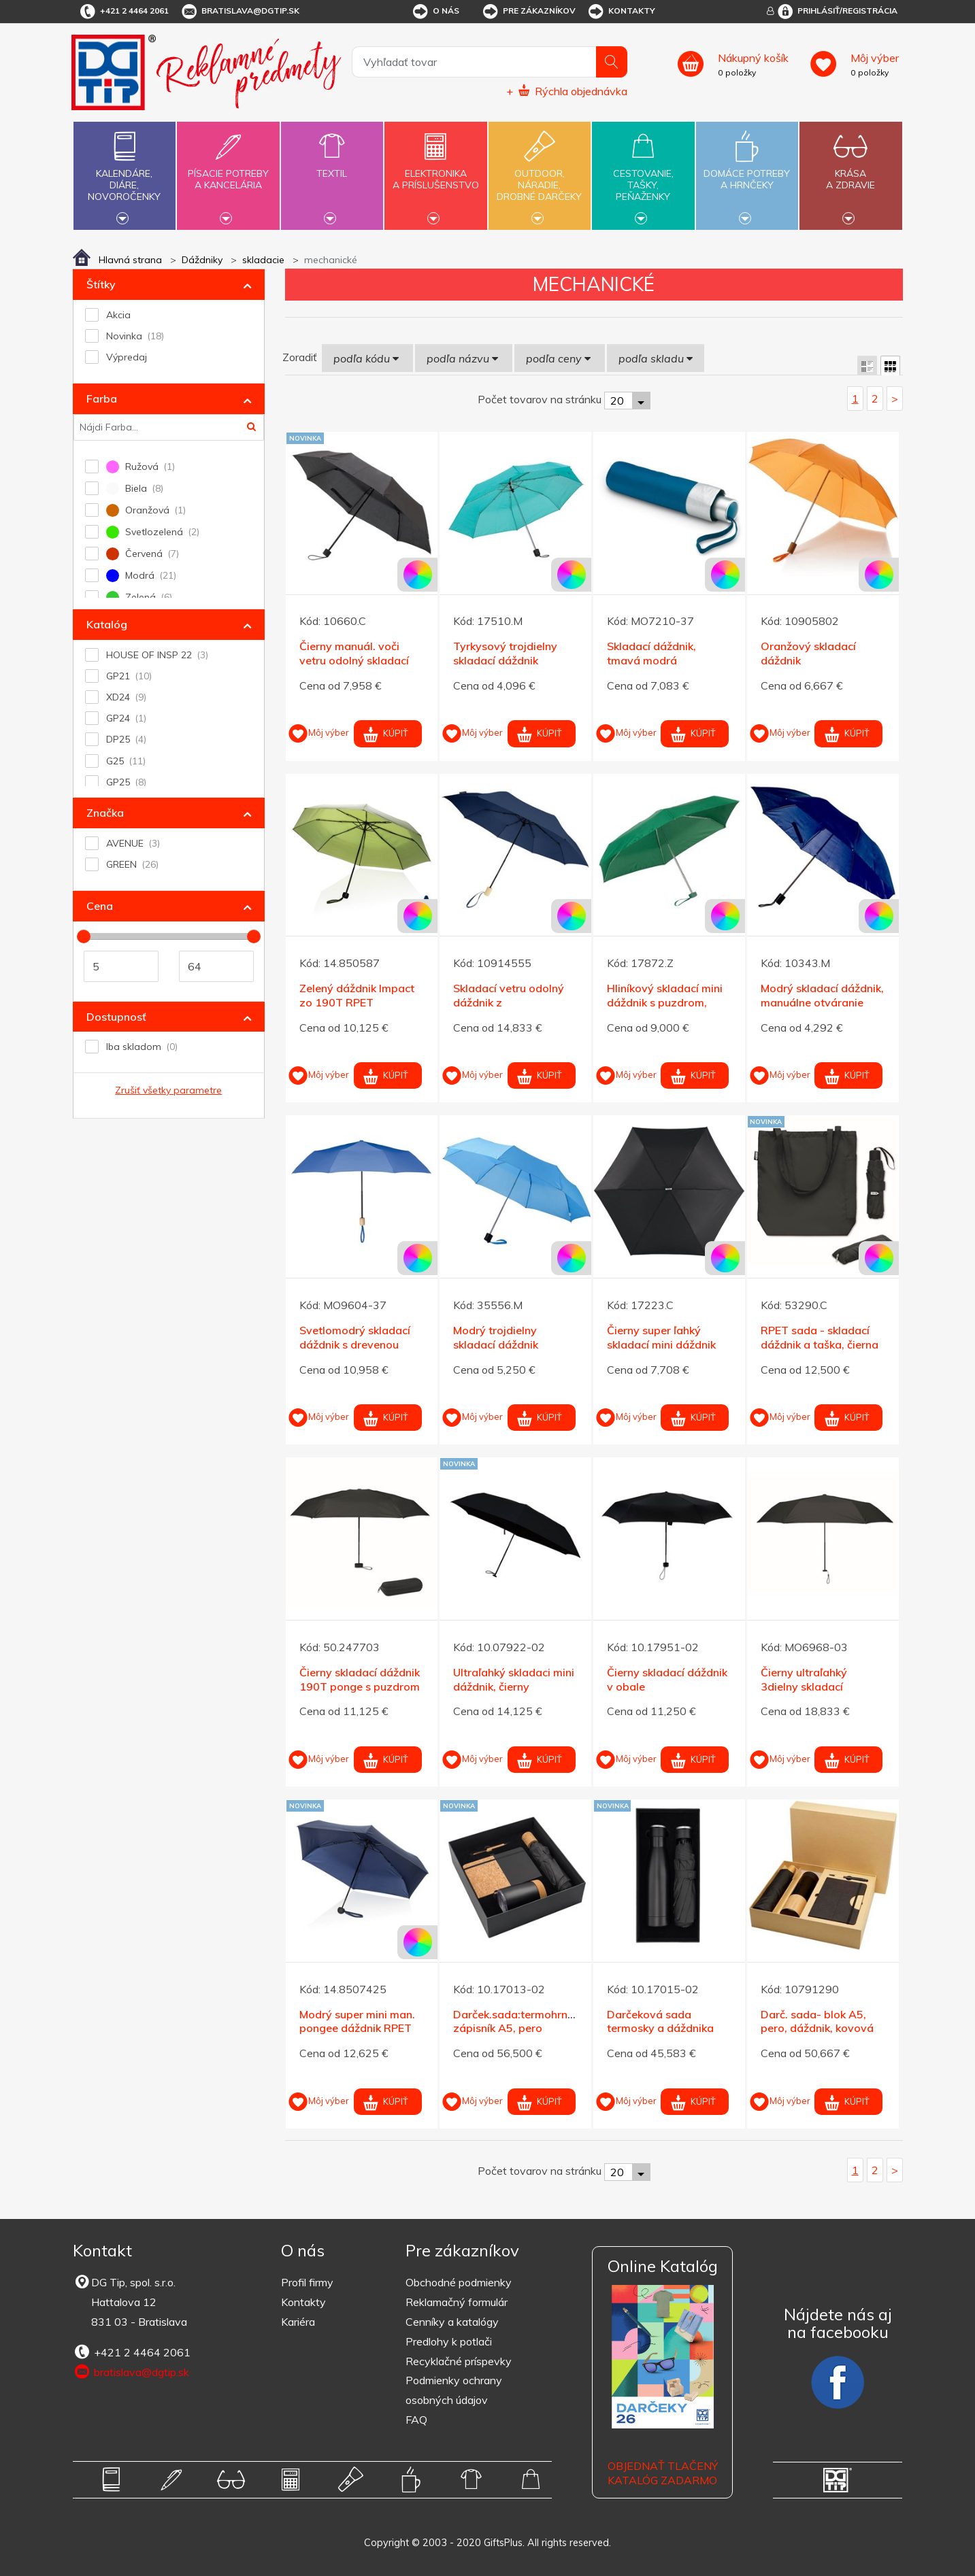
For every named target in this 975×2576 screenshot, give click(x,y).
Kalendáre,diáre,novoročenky (124, 174)
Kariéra (298, 2321)
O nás (435, 11)
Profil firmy (307, 2282)
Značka (105, 812)
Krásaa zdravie (850, 171)
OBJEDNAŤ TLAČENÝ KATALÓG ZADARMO (663, 2473)
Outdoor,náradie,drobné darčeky (539, 174)
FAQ (416, 2419)
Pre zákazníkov (528, 11)
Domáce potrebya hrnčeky (747, 171)
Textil (332, 165)
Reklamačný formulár (457, 2302)
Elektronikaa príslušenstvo (435, 171)
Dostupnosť (116, 1016)
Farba (101, 398)
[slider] (83, 936)
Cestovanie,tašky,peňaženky (643, 174)
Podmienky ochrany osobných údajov (454, 2390)
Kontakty (620, 11)
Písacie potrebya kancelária (228, 171)
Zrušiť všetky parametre (168, 1090)
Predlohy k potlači (449, 2341)
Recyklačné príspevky (459, 2361)
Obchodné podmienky (459, 2282)
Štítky (101, 284)
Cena (99, 906)
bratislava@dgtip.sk (239, 11)
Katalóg (106, 624)
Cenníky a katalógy (452, 2321)
